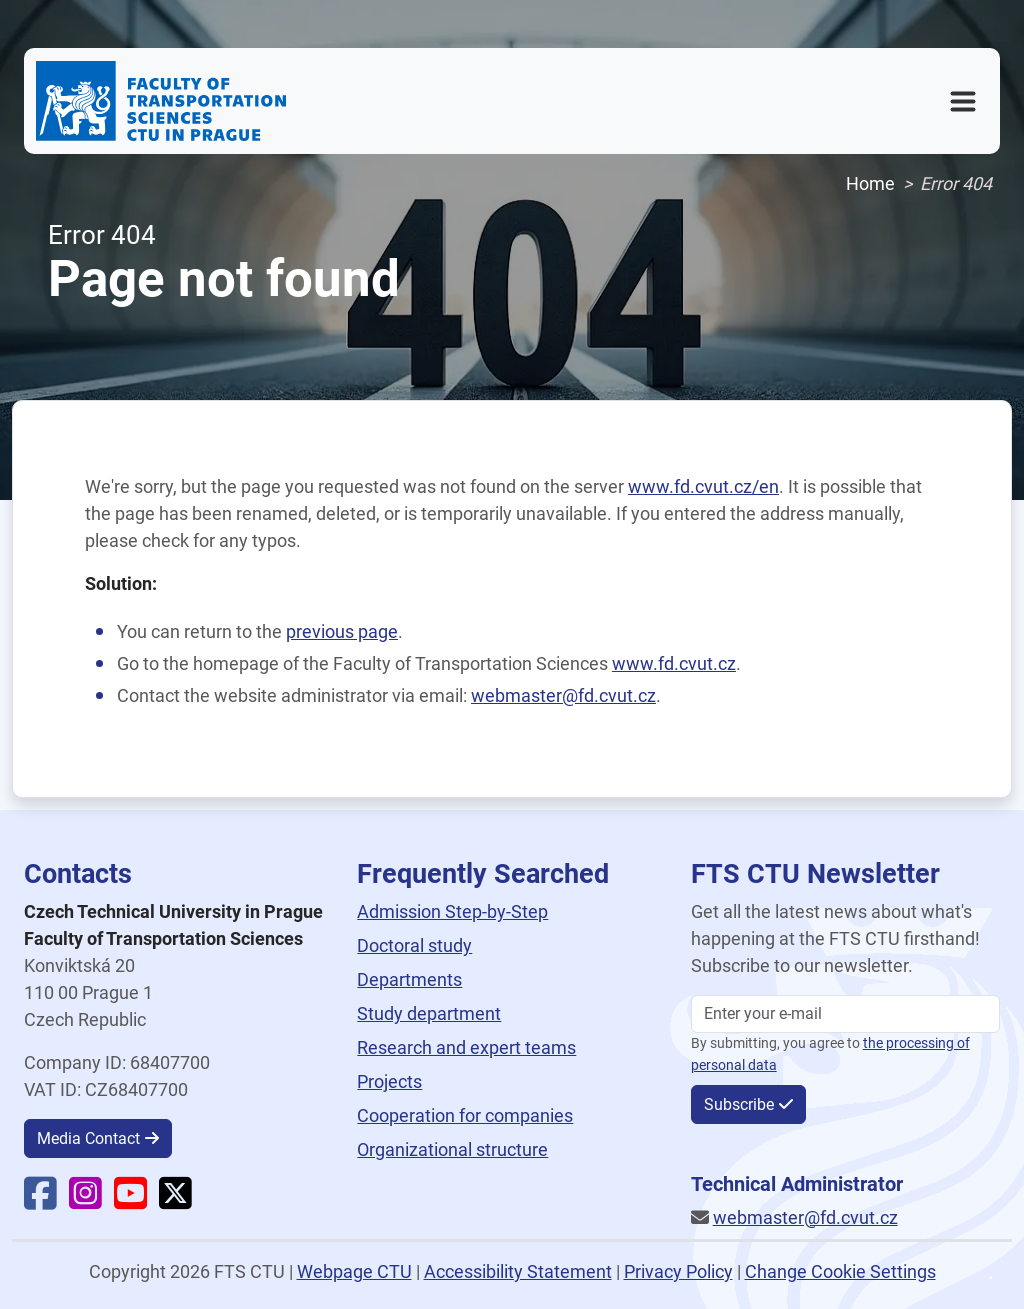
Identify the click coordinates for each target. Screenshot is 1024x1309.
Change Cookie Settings (840, 1271)
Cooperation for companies (465, 1115)
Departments (409, 979)
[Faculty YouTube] (130, 1200)
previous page (342, 631)
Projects (389, 1081)
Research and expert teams (466, 1047)
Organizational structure (452, 1149)
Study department (429, 1013)
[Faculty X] (175, 1200)
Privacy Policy (678, 1271)
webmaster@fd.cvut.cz (563, 695)
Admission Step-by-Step (452, 911)
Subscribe (739, 1104)
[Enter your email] (845, 1014)
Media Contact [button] (88, 1138)
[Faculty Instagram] (85, 1200)
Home (870, 183)
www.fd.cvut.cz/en (703, 486)
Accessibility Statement (518, 1271)
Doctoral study (414, 945)
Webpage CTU (354, 1271)
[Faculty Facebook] (40, 1200)
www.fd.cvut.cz (674, 663)
